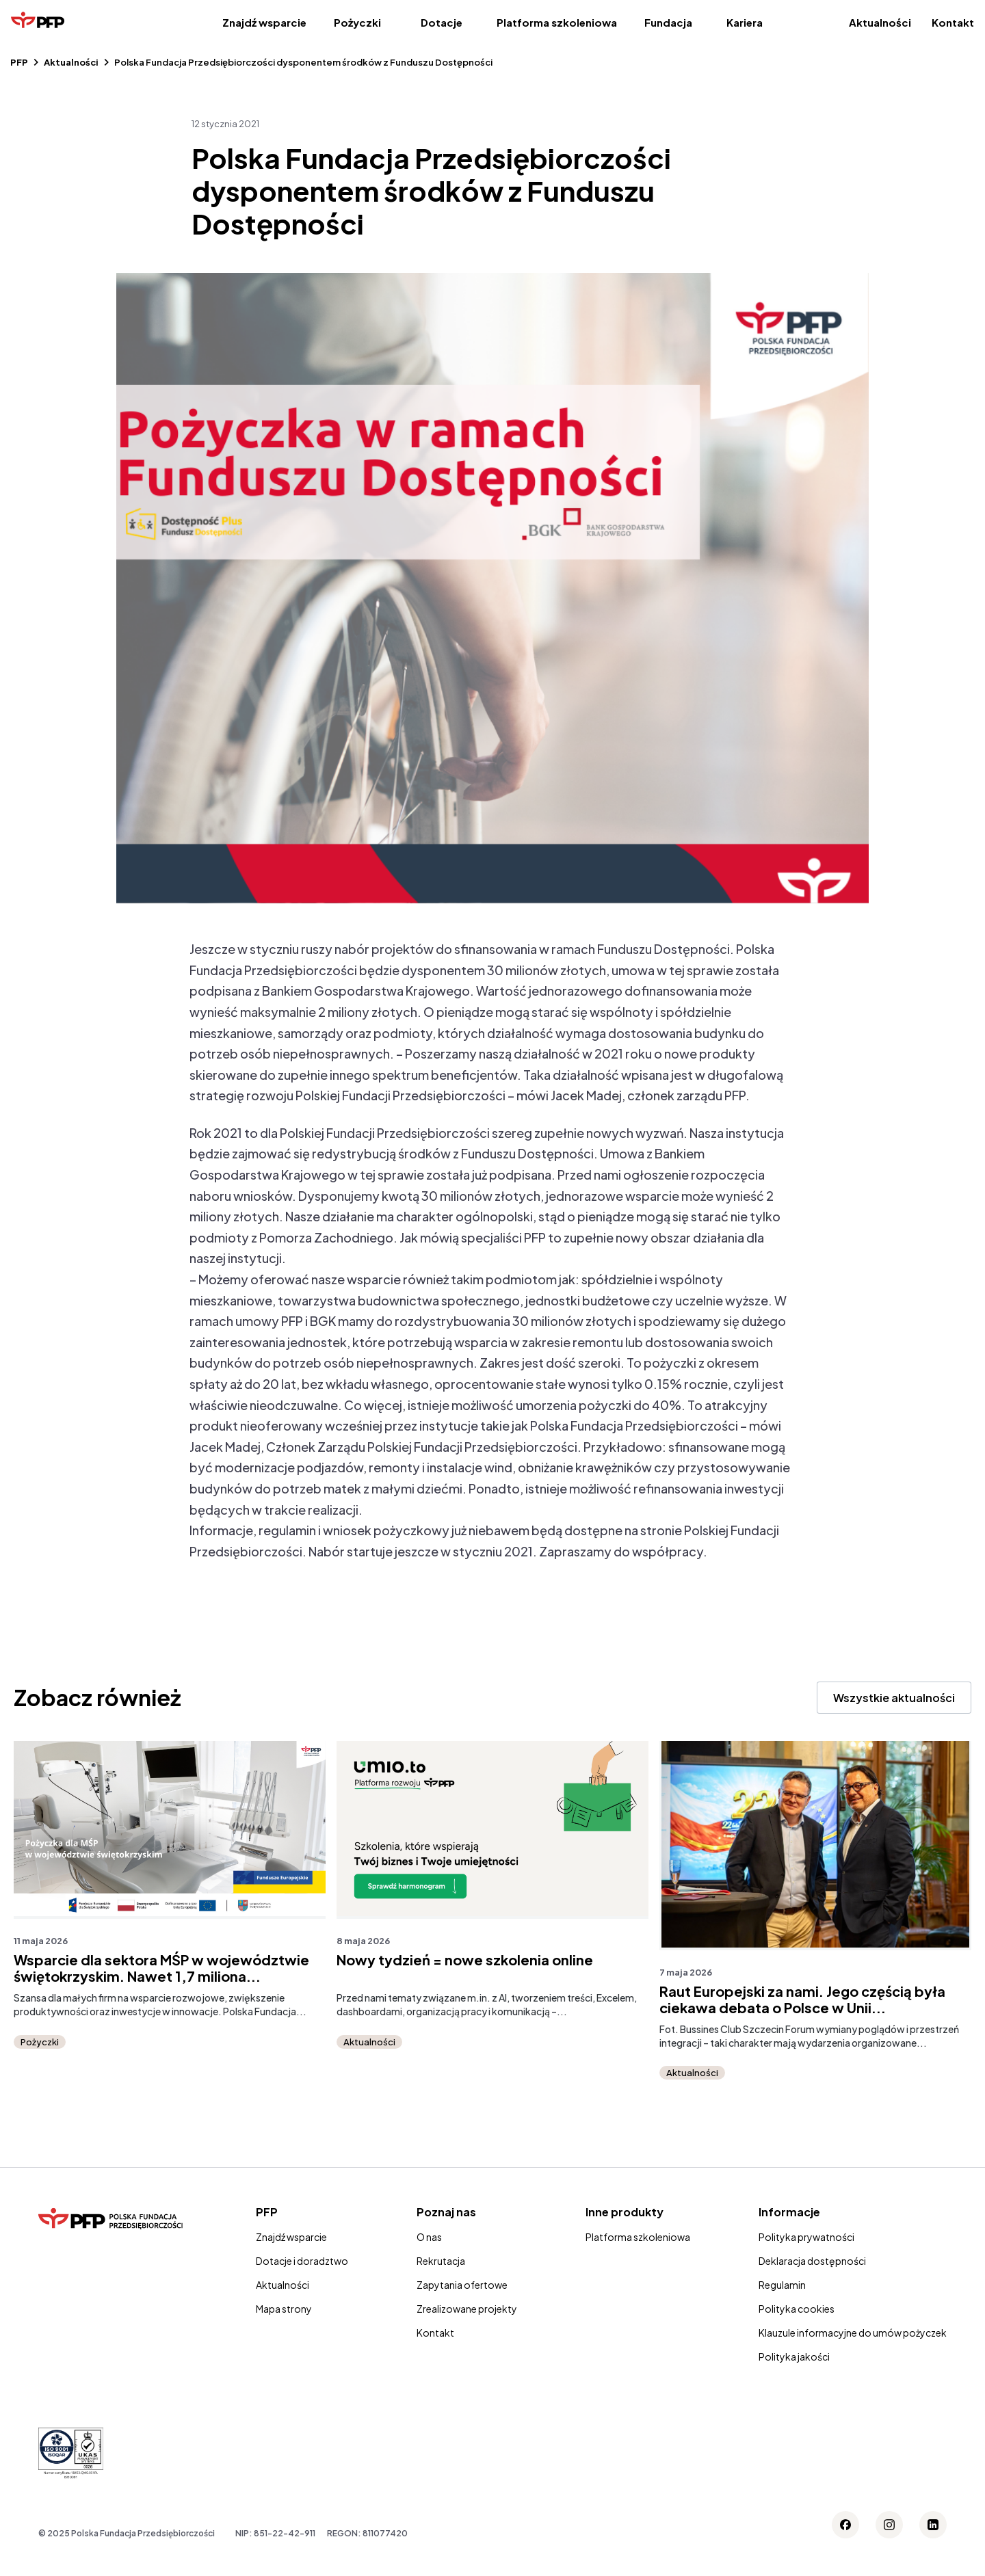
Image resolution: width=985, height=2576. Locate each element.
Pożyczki (357, 22)
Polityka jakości (794, 2356)
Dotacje (441, 22)
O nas (429, 2237)
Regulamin (782, 2285)
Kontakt (953, 22)
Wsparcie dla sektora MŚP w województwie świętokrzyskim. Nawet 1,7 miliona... (161, 1968)
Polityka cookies (797, 2308)
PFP (19, 62)
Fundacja (668, 22)
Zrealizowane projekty (467, 2308)
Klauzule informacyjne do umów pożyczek (853, 2332)
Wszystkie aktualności (894, 1697)
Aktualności (880, 22)
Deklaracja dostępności (812, 2261)
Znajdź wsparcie (264, 22)
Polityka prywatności (806, 2237)
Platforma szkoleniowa (557, 22)
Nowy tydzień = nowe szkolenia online (465, 1960)
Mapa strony (284, 2308)
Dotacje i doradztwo (302, 2261)
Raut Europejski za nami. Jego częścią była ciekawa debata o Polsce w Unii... (802, 1999)
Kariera (744, 22)
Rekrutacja (441, 2261)
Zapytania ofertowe (462, 2285)
